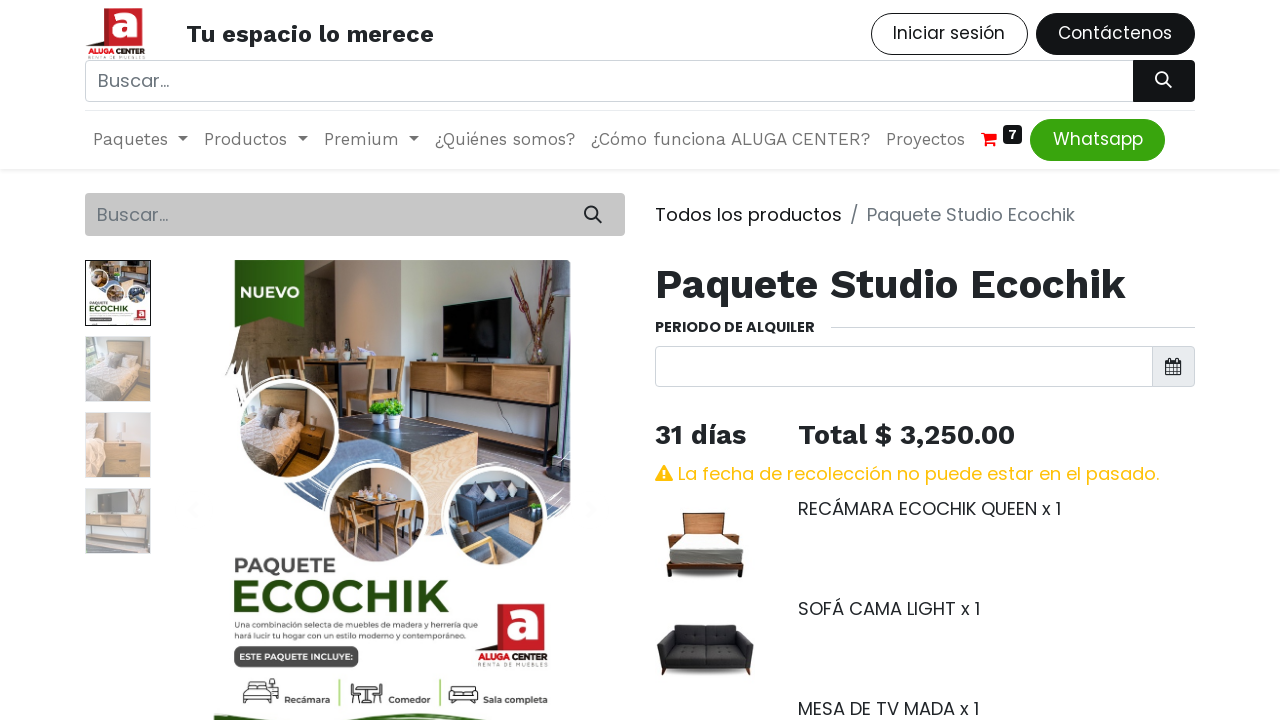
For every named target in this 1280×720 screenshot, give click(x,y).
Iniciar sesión (949, 33)
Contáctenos (1115, 33)
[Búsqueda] (1164, 81)
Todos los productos (748, 214)
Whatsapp (1098, 139)
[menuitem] (505, 140)
